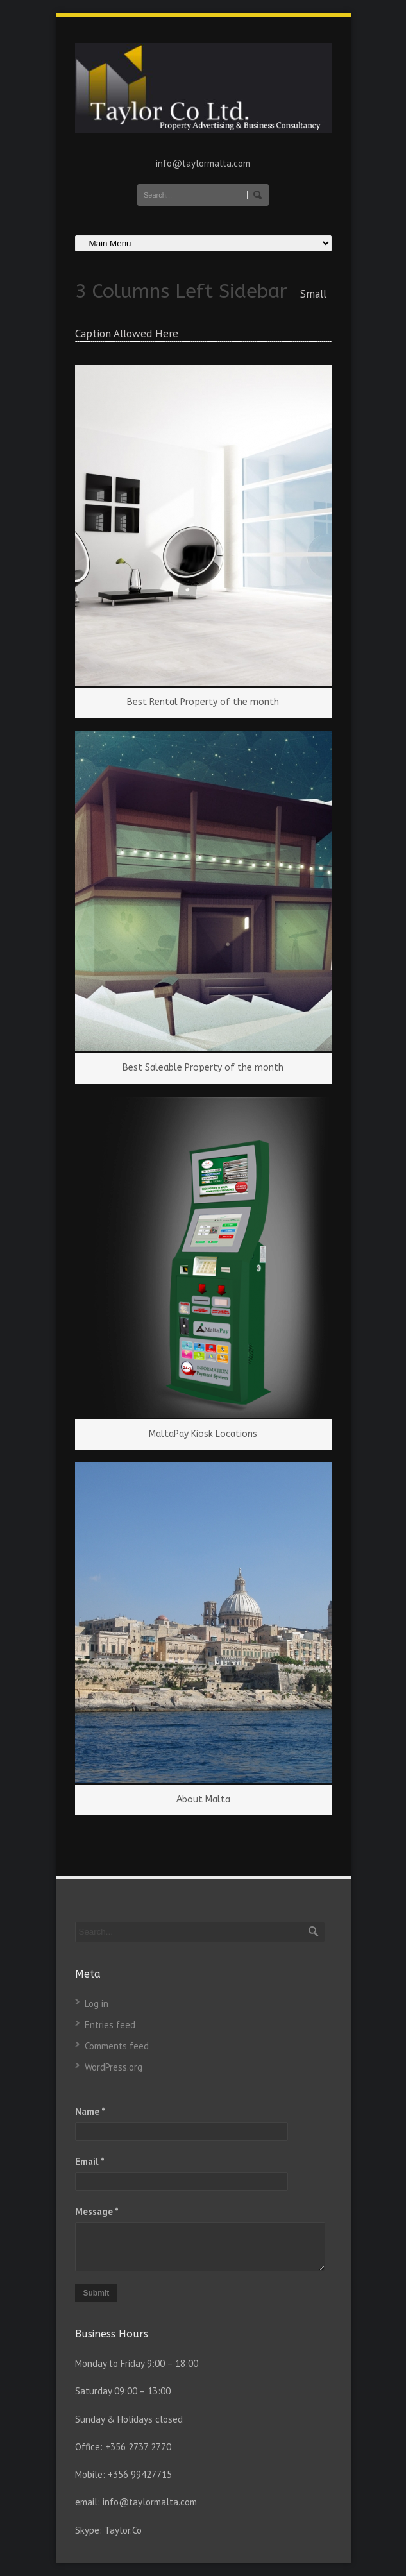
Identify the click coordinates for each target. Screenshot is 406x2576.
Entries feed (110, 2025)
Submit (96, 2293)
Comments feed (117, 2046)
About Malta (203, 1799)
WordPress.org (113, 2067)
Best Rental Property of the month (203, 702)
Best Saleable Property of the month (203, 1067)
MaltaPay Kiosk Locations (203, 1433)
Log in (96, 2003)
